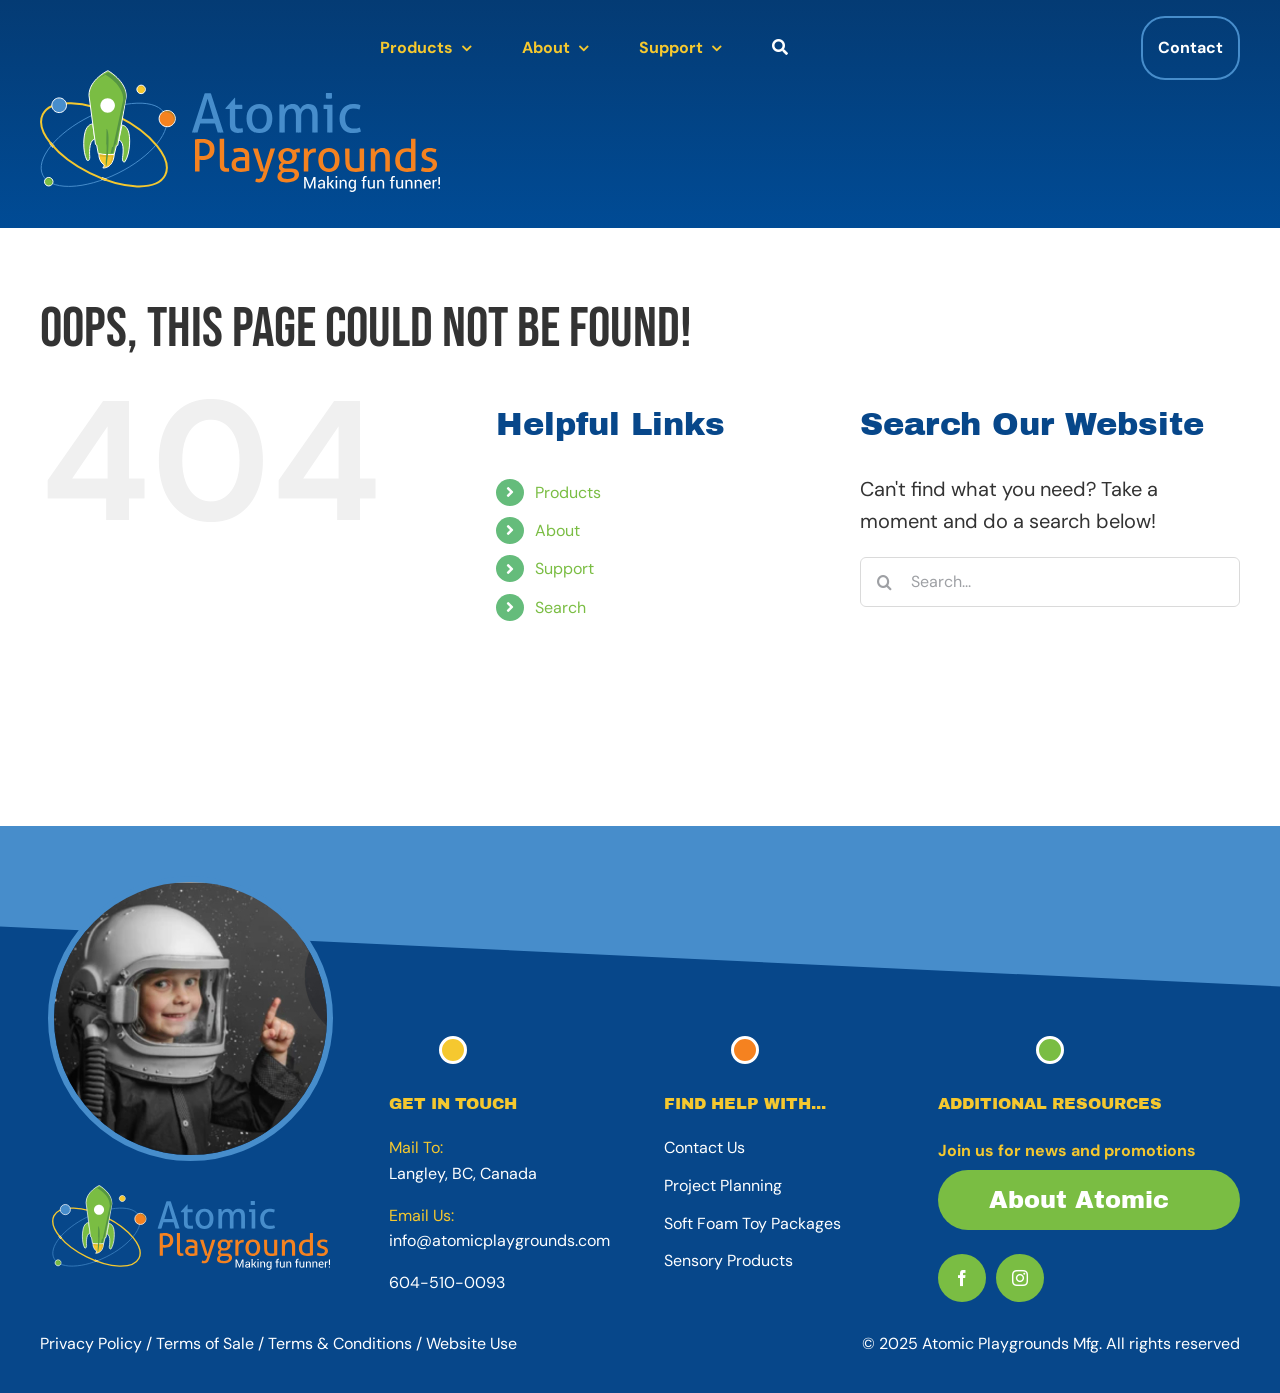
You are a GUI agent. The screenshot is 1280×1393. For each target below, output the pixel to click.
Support (564, 568)
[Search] (885, 582)
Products (568, 492)
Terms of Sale (205, 1343)
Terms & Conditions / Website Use (392, 1343)
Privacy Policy (91, 1343)
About (557, 530)
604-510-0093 (447, 1282)
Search (560, 607)
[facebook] (962, 1278)
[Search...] (1050, 582)
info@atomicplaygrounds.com (499, 1240)
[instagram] (1020, 1278)
